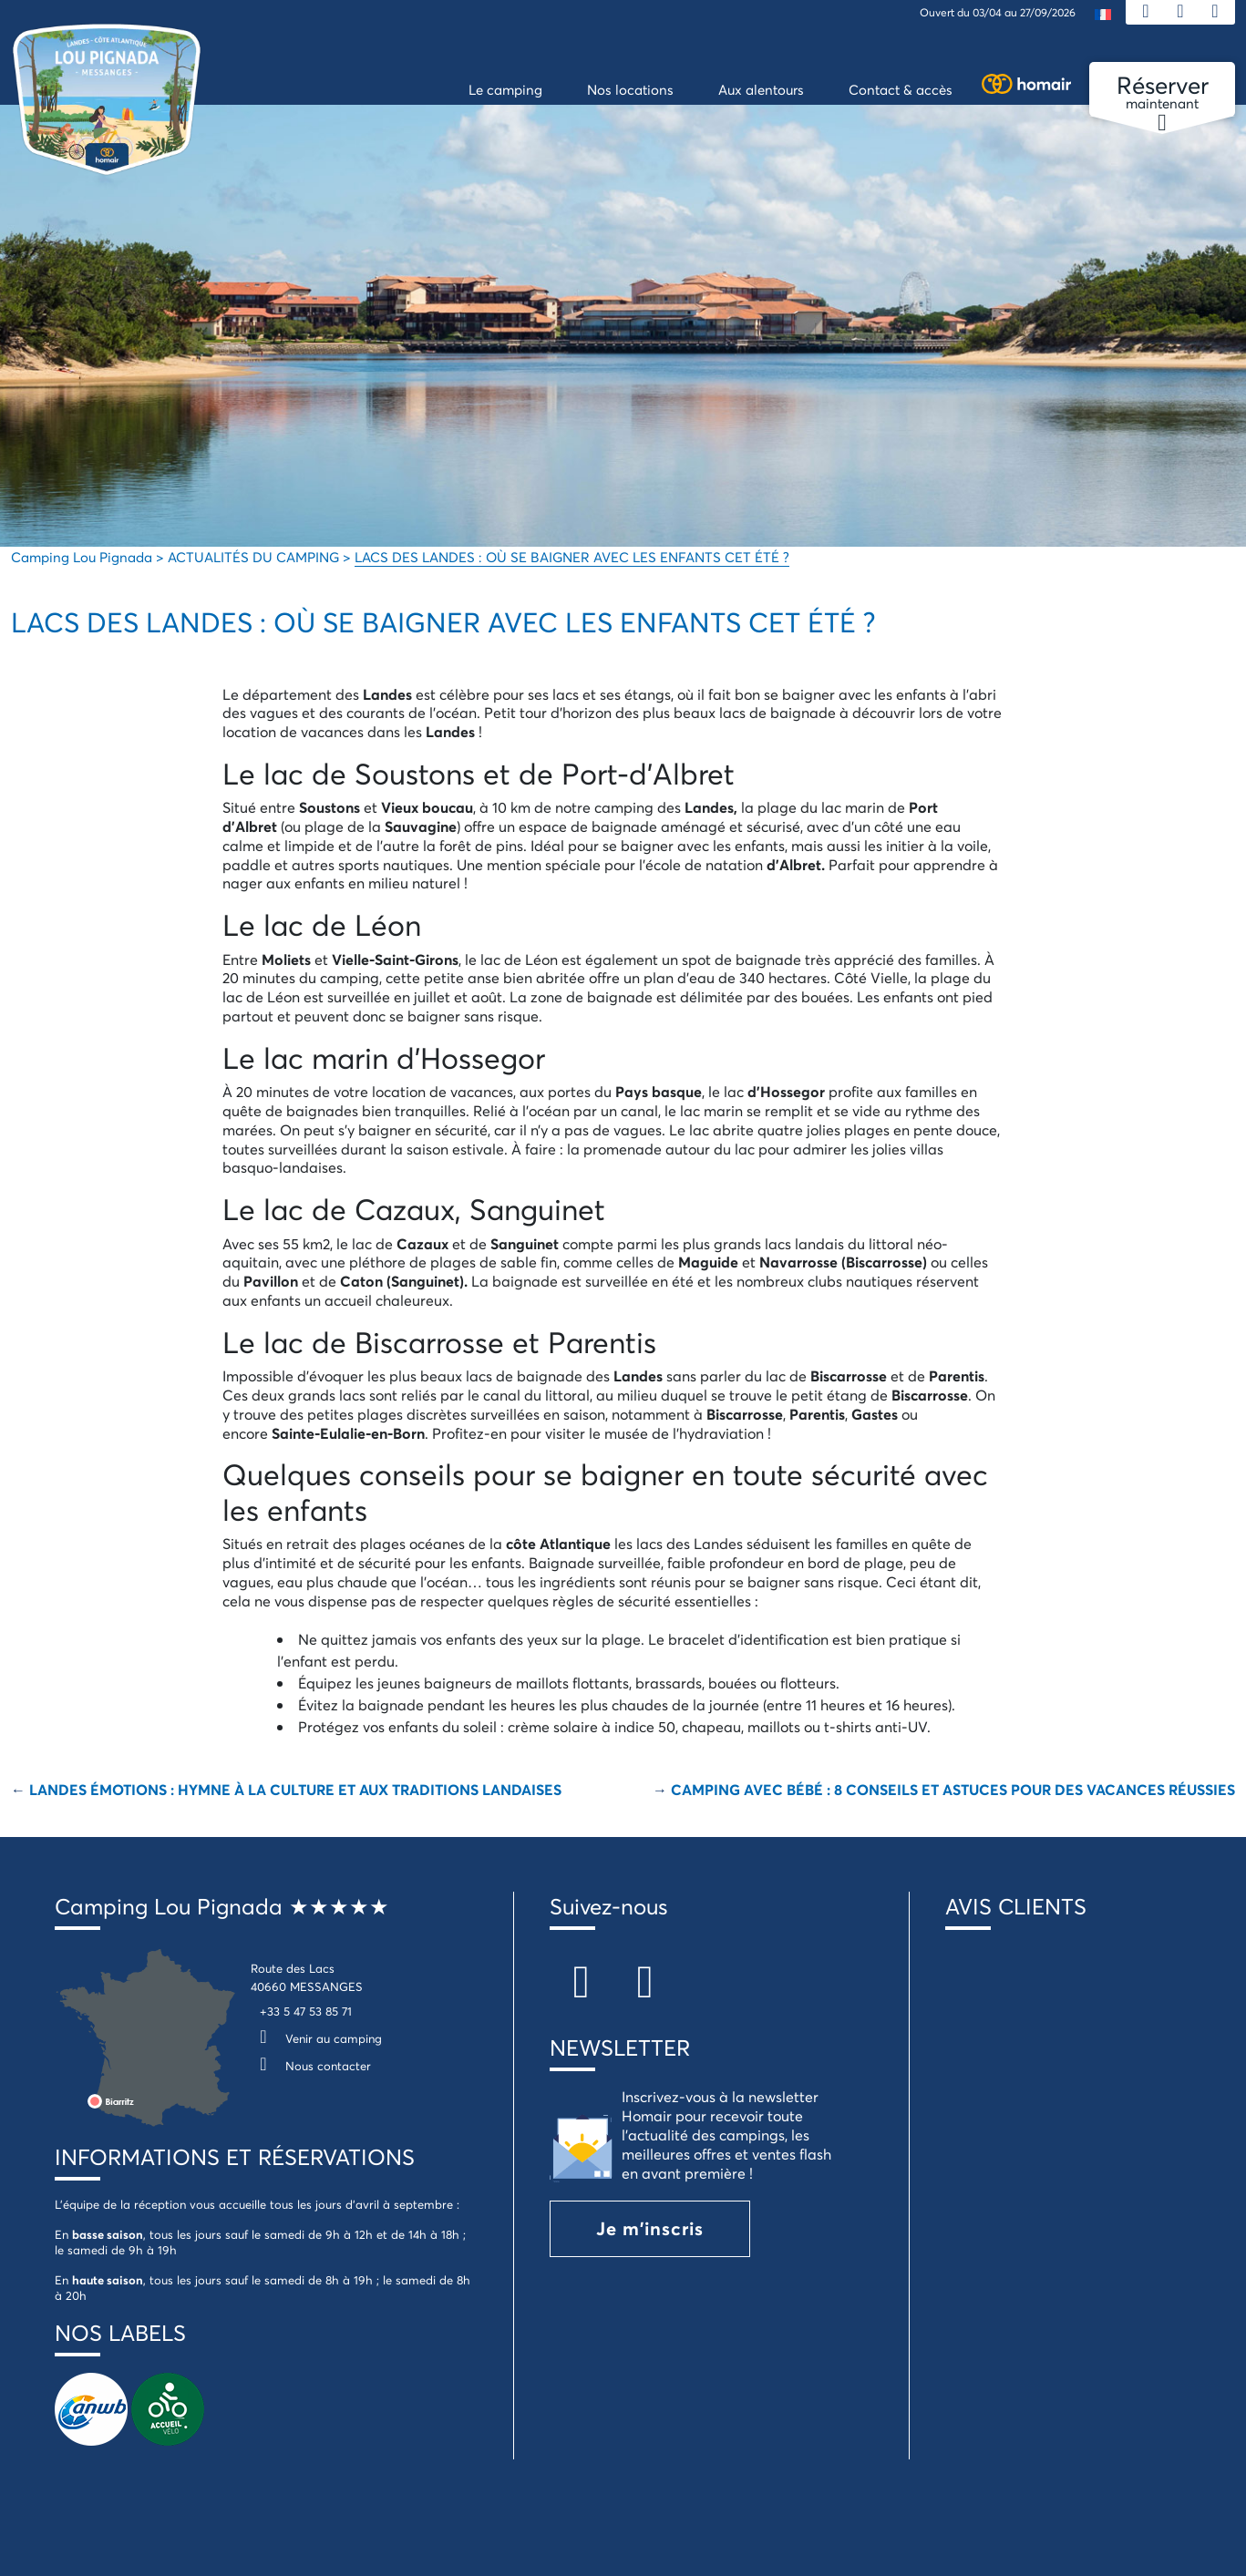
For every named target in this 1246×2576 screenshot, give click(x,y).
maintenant (1162, 93)
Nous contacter (311, 2066)
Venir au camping (316, 2038)
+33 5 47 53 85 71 (306, 2011)
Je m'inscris (650, 2228)
